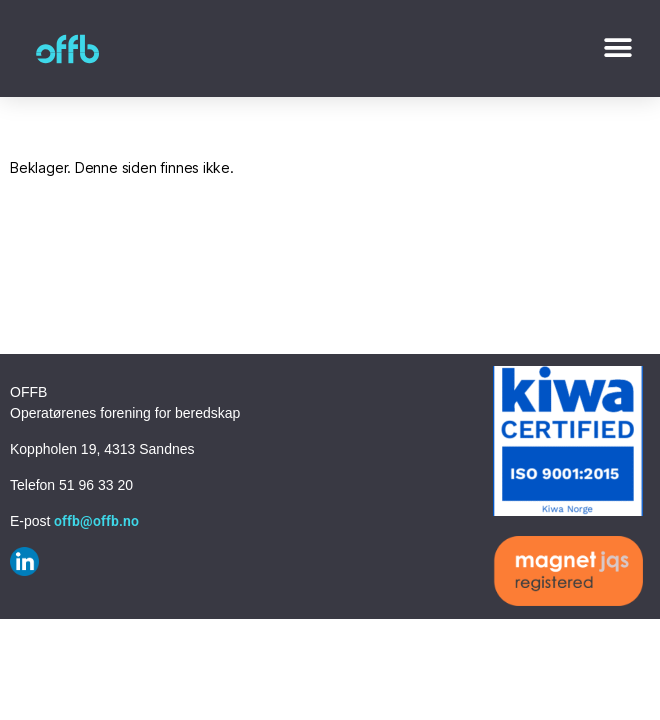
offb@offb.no (96, 521)
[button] (617, 48)
